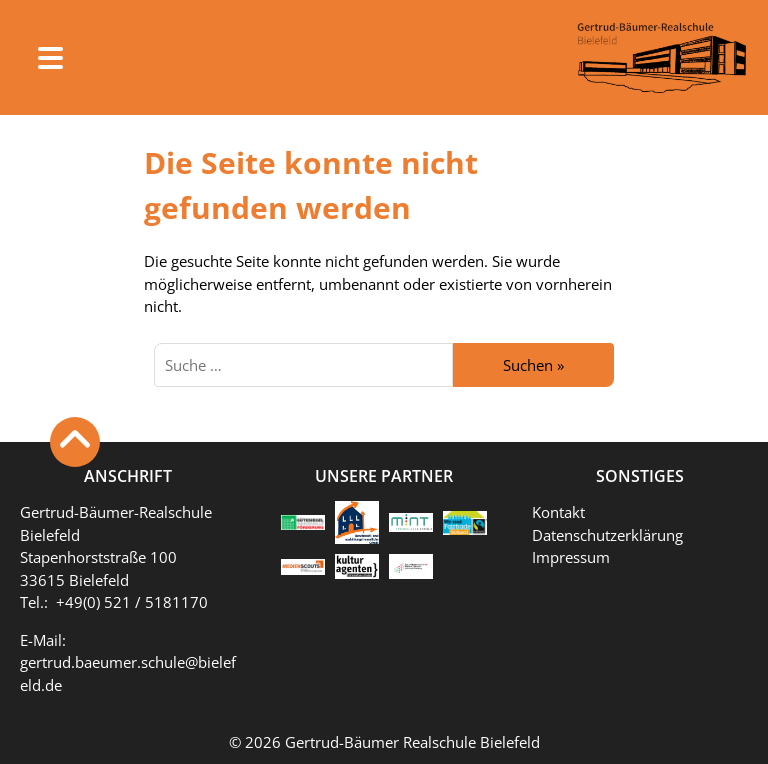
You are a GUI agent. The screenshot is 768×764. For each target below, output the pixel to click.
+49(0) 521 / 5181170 (132, 602)
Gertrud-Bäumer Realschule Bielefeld (412, 742)
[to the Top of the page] (75, 442)
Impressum (571, 557)
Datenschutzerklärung (607, 535)
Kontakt (558, 512)
